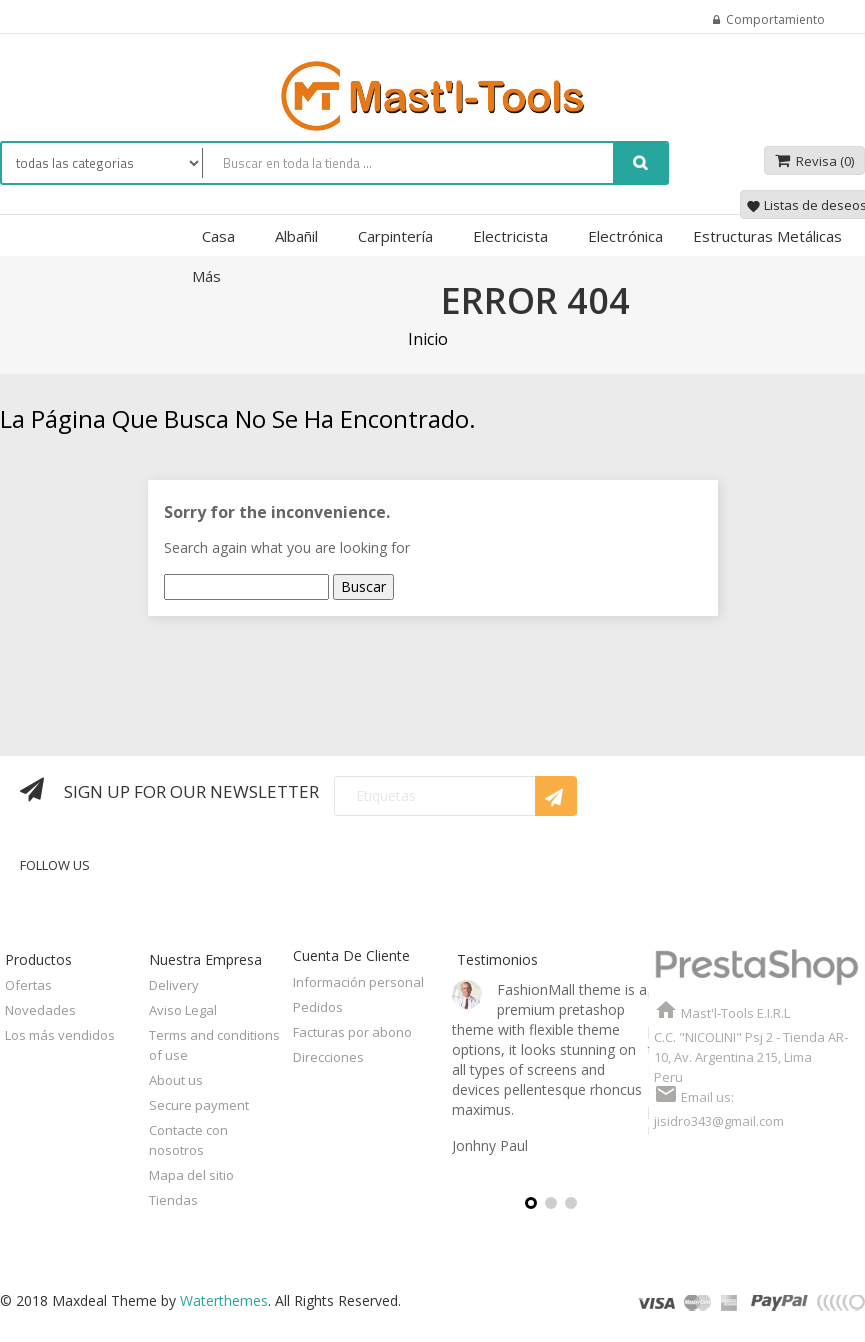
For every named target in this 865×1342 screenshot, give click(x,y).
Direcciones (328, 1057)
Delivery (174, 985)
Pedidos (318, 1007)
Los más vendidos (60, 1035)
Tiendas (173, 1200)
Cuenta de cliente (351, 955)
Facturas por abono (352, 1032)
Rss (410, 880)
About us (176, 1080)
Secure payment (199, 1105)
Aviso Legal (183, 1010)
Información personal (358, 982)
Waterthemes (222, 1300)
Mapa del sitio (191, 1175)
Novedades (40, 1010)
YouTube (457, 880)
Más (206, 276)
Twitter (362, 880)
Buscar (363, 586)
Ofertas (28, 985)
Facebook (313, 880)
